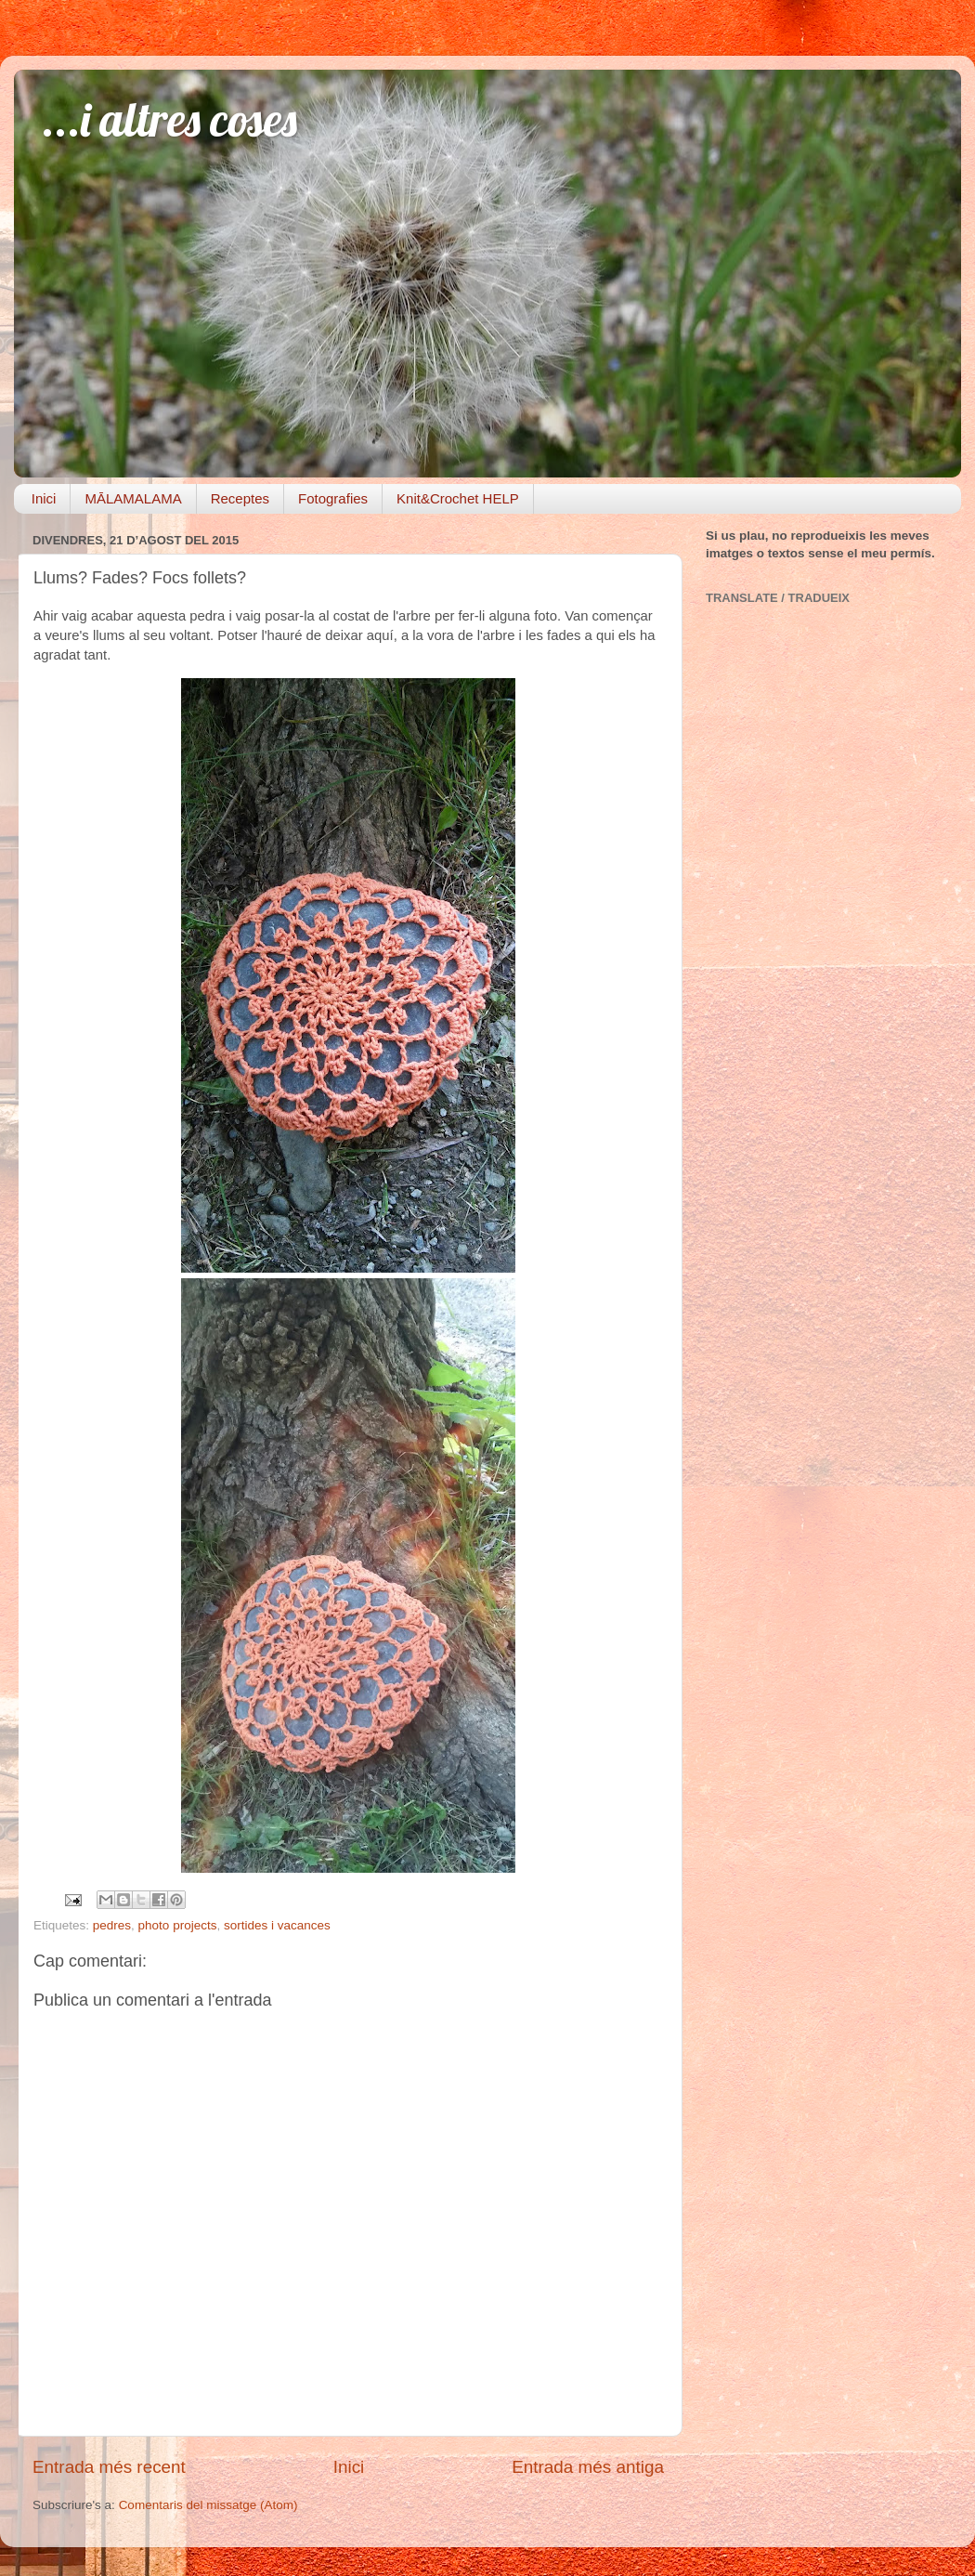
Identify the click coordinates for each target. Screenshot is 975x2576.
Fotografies (333, 498)
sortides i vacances (277, 1925)
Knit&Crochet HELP (457, 498)
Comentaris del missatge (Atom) (208, 2505)
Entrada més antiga (588, 2467)
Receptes (240, 498)
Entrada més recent (109, 2467)
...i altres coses (169, 119)
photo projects (177, 1925)
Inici (44, 498)
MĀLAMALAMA (132, 498)
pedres (112, 1925)
